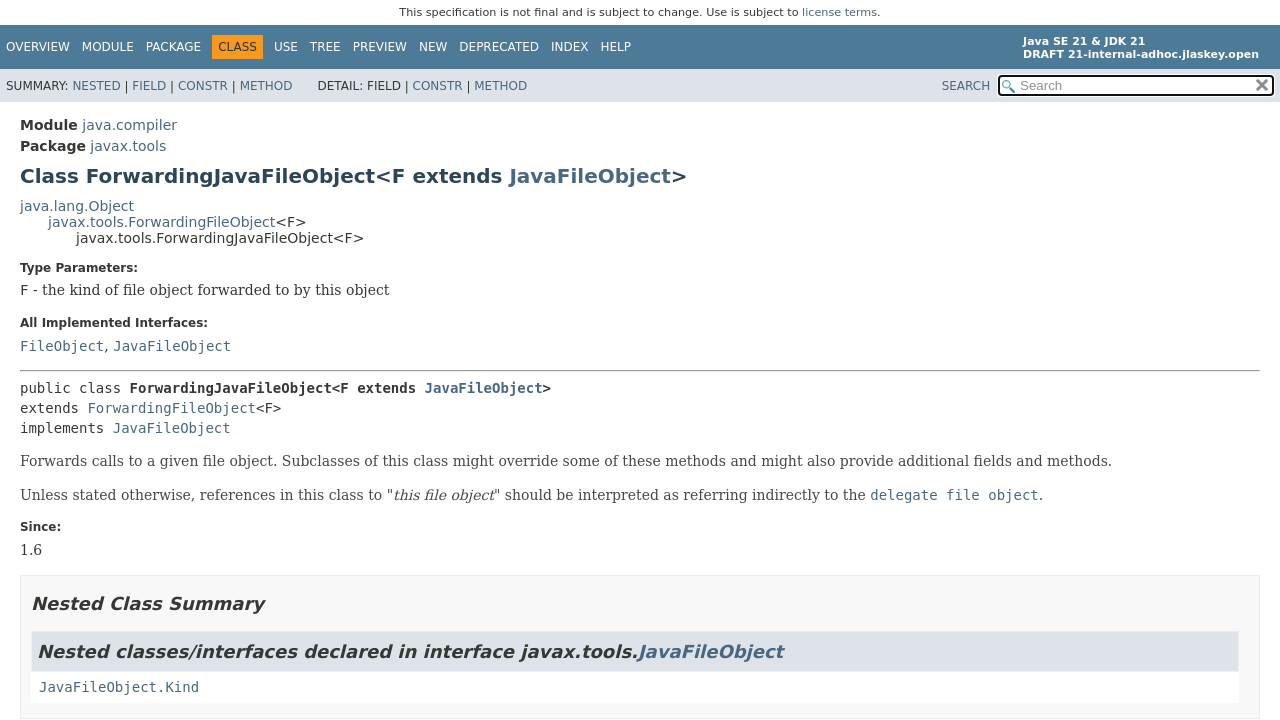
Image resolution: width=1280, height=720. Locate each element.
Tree (325, 47)
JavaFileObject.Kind (119, 687)
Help (616, 47)
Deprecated (499, 47)
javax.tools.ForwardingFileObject (161, 222)
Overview (38, 47)
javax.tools (128, 146)
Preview (380, 47)
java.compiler (129, 125)
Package (173, 47)
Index (570, 47)
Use (286, 47)
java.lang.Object (77, 206)
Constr (203, 86)
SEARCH (966, 86)
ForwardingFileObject (171, 408)
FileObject (62, 346)
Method (266, 86)
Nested (96, 86)
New (433, 47)
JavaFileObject (589, 176)
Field (149, 86)
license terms (839, 12)
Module (108, 47)
